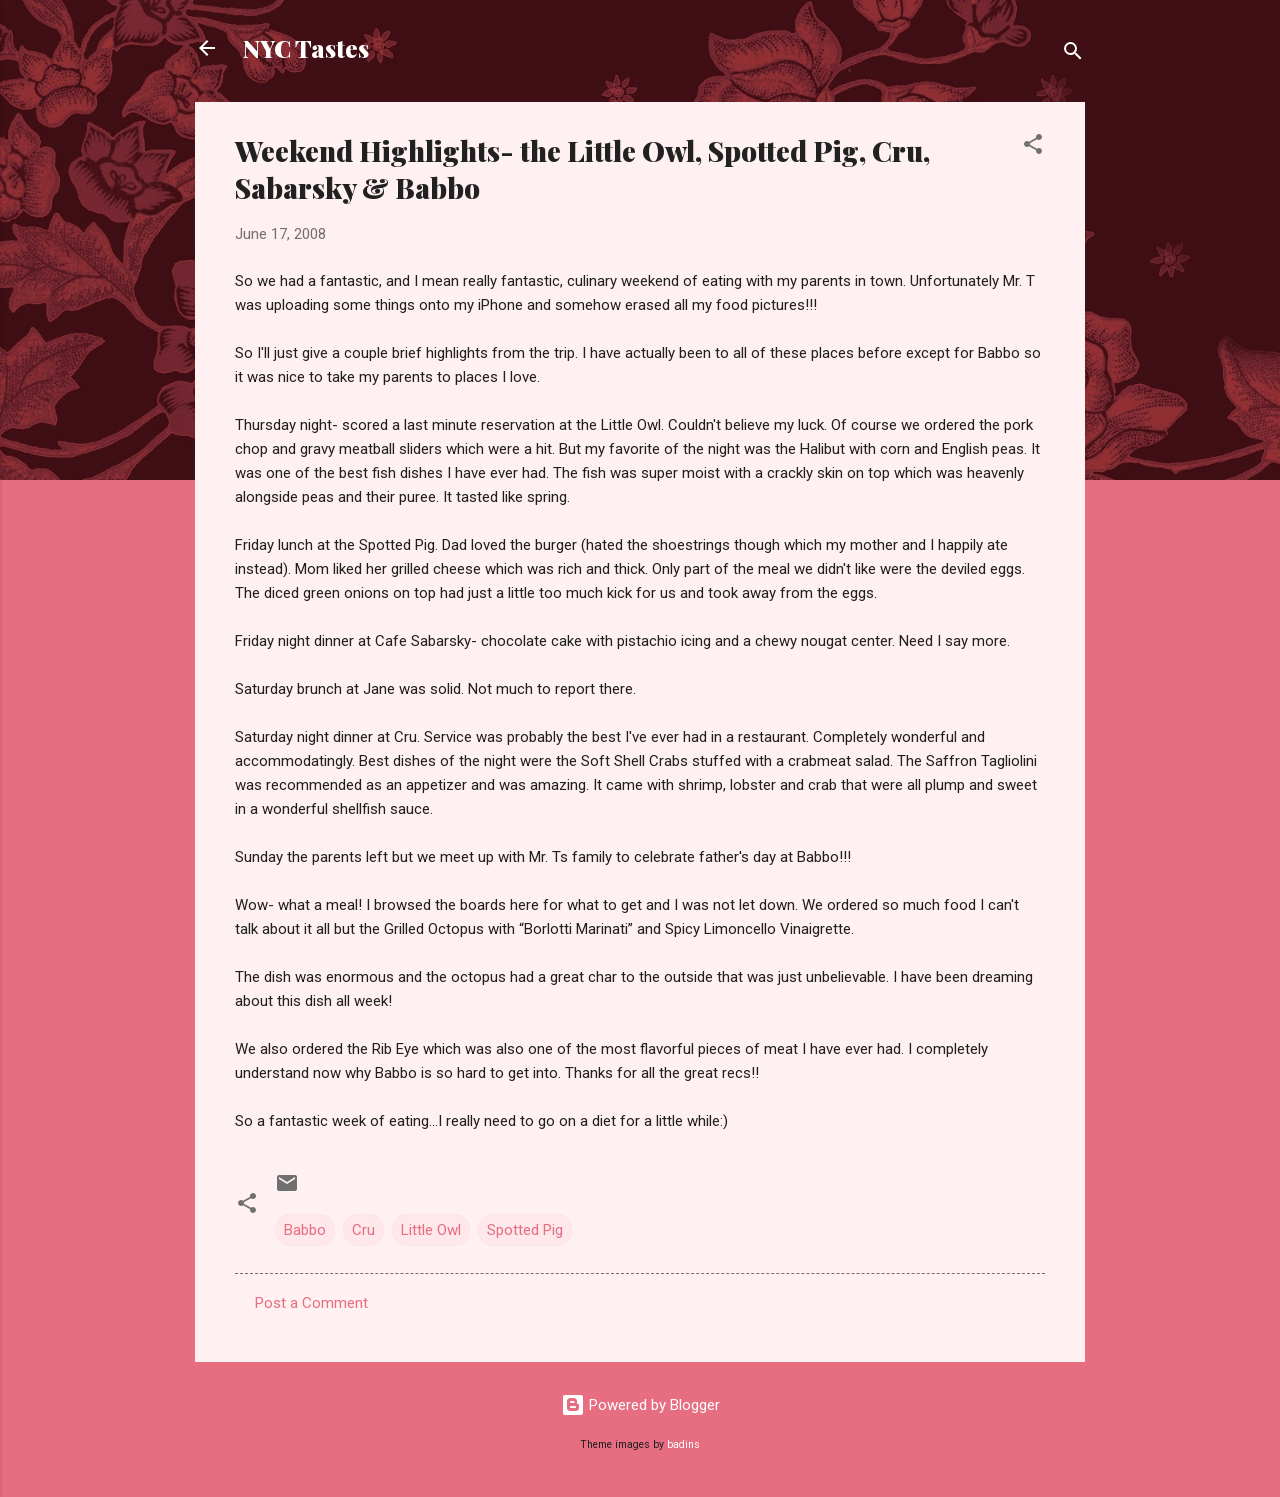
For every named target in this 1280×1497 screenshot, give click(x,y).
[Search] (1073, 54)
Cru (363, 1230)
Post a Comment (311, 1303)
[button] (1033, 147)
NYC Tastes (306, 48)
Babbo (305, 1230)
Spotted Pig (525, 1230)
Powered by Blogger (640, 1405)
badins (683, 1444)
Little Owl (431, 1230)
